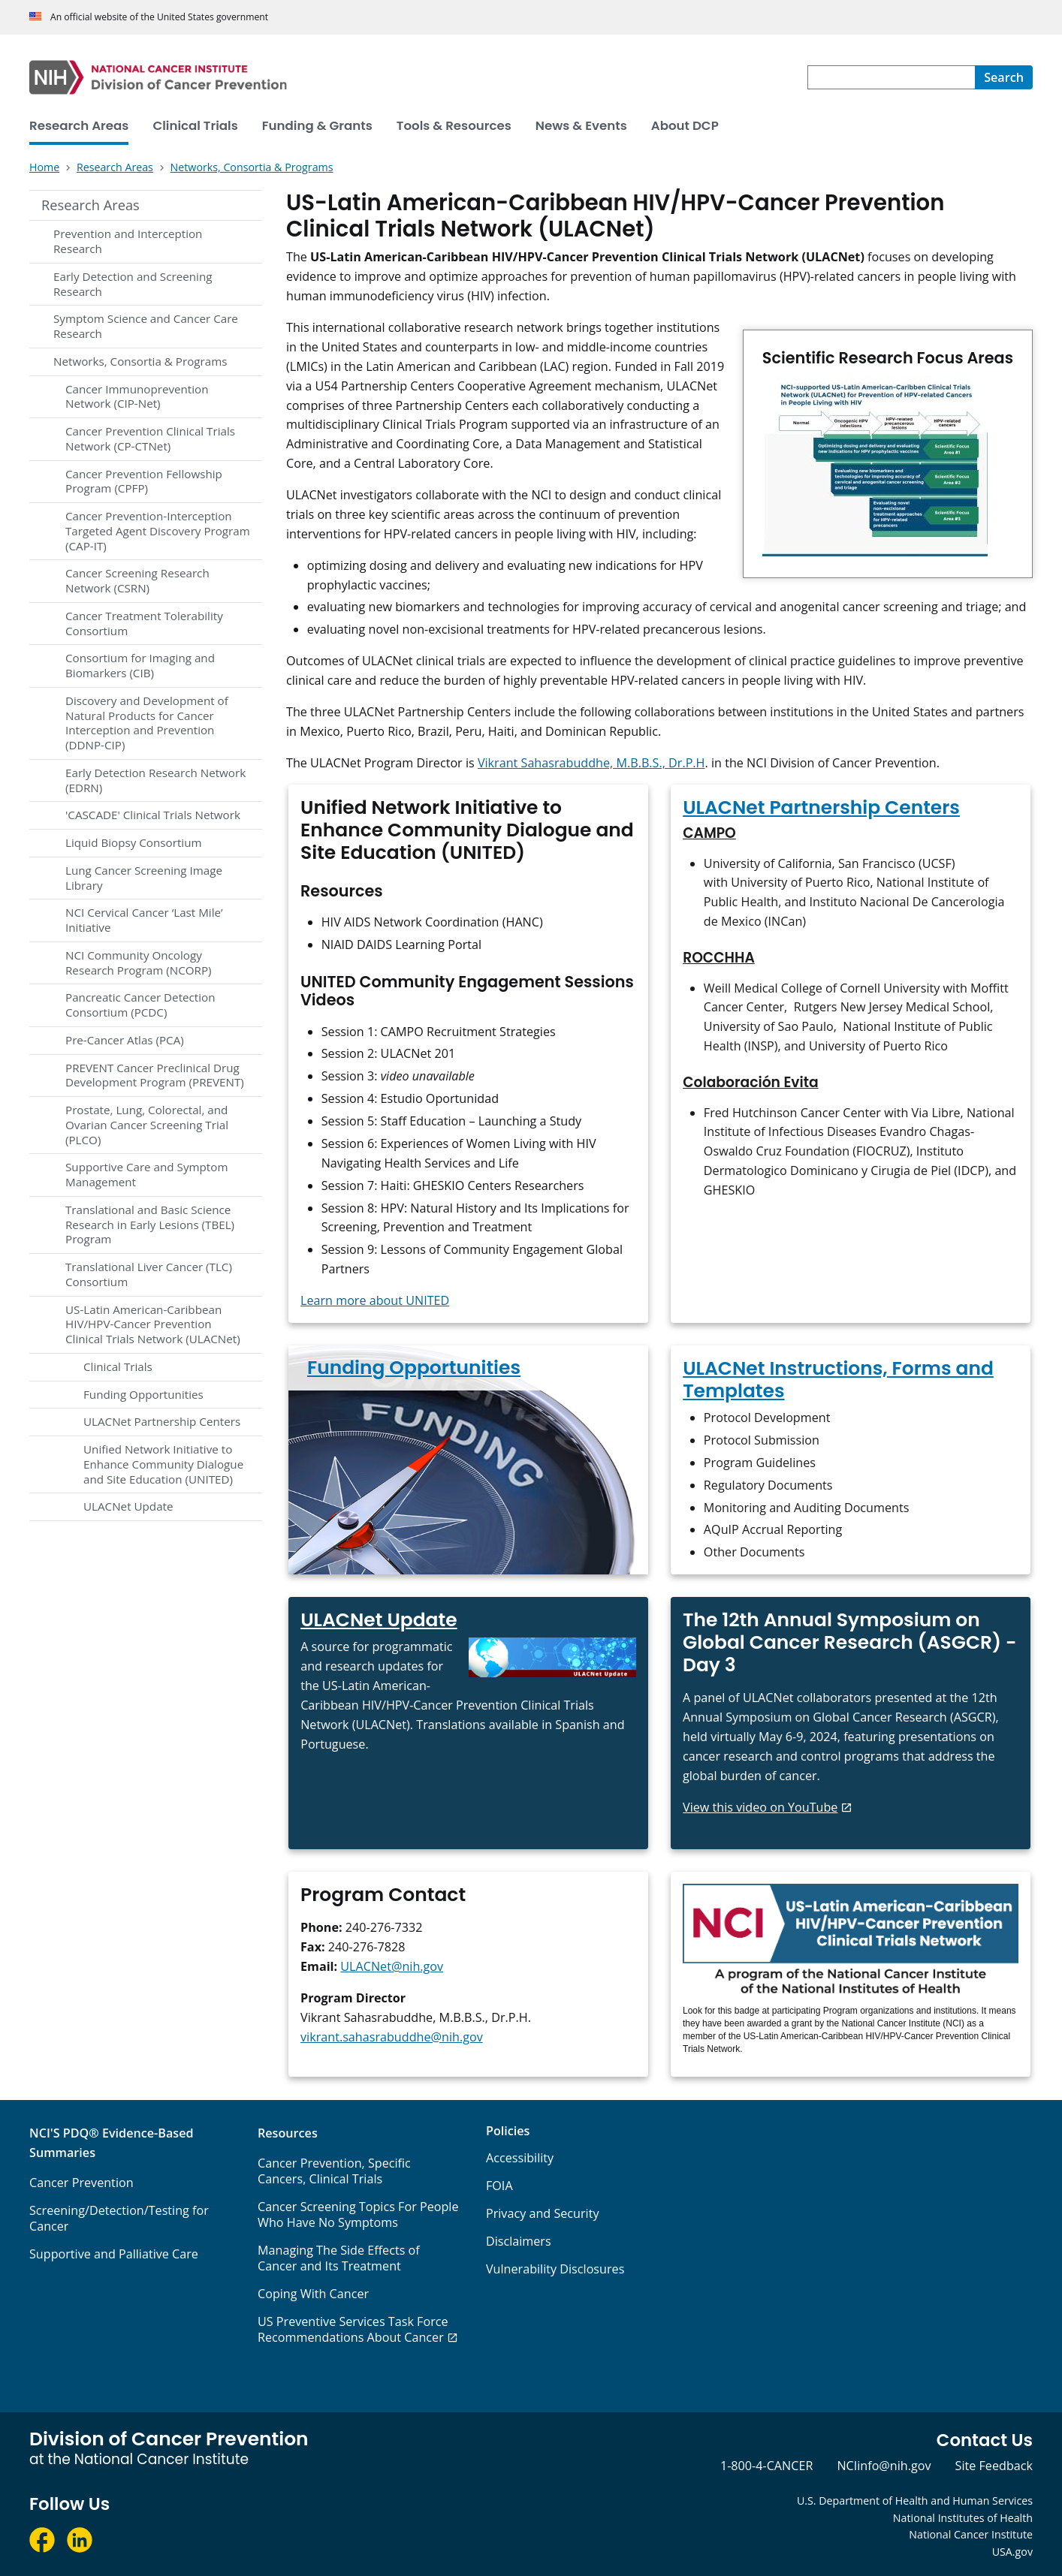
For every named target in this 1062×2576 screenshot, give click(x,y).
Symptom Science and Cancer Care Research (145, 326)
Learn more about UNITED (374, 1300)
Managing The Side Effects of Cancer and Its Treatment (339, 2258)
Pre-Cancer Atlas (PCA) (124, 1039)
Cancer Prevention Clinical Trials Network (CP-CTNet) (150, 438)
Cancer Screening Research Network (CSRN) (137, 580)
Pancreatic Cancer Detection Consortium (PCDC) (140, 1005)
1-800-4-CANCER (766, 2465)
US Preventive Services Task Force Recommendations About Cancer (353, 2329)
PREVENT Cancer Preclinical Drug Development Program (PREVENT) (154, 1075)
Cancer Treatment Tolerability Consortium (144, 623)
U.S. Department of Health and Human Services (915, 2500)
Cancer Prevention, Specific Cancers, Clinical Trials (334, 2171)
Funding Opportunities (143, 1394)
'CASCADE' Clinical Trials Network (152, 814)
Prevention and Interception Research (127, 241)
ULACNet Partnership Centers (161, 1421)
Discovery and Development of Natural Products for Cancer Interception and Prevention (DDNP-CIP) (146, 722)
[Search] (1004, 77)
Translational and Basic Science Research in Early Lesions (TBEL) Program (149, 1224)
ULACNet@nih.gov (391, 1966)
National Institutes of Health (963, 2518)
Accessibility (520, 2158)
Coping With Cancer (313, 2293)
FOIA (499, 2185)
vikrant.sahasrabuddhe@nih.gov (391, 2037)
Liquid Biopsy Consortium (133, 842)
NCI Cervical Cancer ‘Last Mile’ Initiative (144, 920)
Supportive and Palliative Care (113, 2254)
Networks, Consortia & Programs (140, 361)
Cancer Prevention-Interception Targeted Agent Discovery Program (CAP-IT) (157, 530)
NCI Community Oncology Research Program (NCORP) (138, 963)
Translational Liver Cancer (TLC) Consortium (148, 1274)
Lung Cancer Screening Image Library (143, 878)
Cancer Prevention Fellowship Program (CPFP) (143, 481)
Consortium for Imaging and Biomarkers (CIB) (140, 665)
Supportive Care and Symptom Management (146, 1174)
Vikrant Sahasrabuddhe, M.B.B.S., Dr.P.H (591, 763)
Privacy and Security (542, 2213)
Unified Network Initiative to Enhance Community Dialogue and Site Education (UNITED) (163, 1464)
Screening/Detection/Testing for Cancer (119, 2218)
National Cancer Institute (971, 2534)
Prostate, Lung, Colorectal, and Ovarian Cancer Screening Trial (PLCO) (146, 1124)
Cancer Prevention (81, 2182)
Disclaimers (518, 2241)
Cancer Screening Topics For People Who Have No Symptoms (358, 2214)
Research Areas (90, 205)
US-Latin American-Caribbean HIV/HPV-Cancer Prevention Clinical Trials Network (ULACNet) (152, 1324)
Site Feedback (994, 2465)
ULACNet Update (128, 1506)
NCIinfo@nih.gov (884, 2465)
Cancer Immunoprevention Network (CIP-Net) (137, 396)
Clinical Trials (117, 1366)
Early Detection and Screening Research (132, 284)
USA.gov (1012, 2551)
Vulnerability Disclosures (555, 2269)
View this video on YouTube (760, 1807)
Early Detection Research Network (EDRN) (155, 780)
